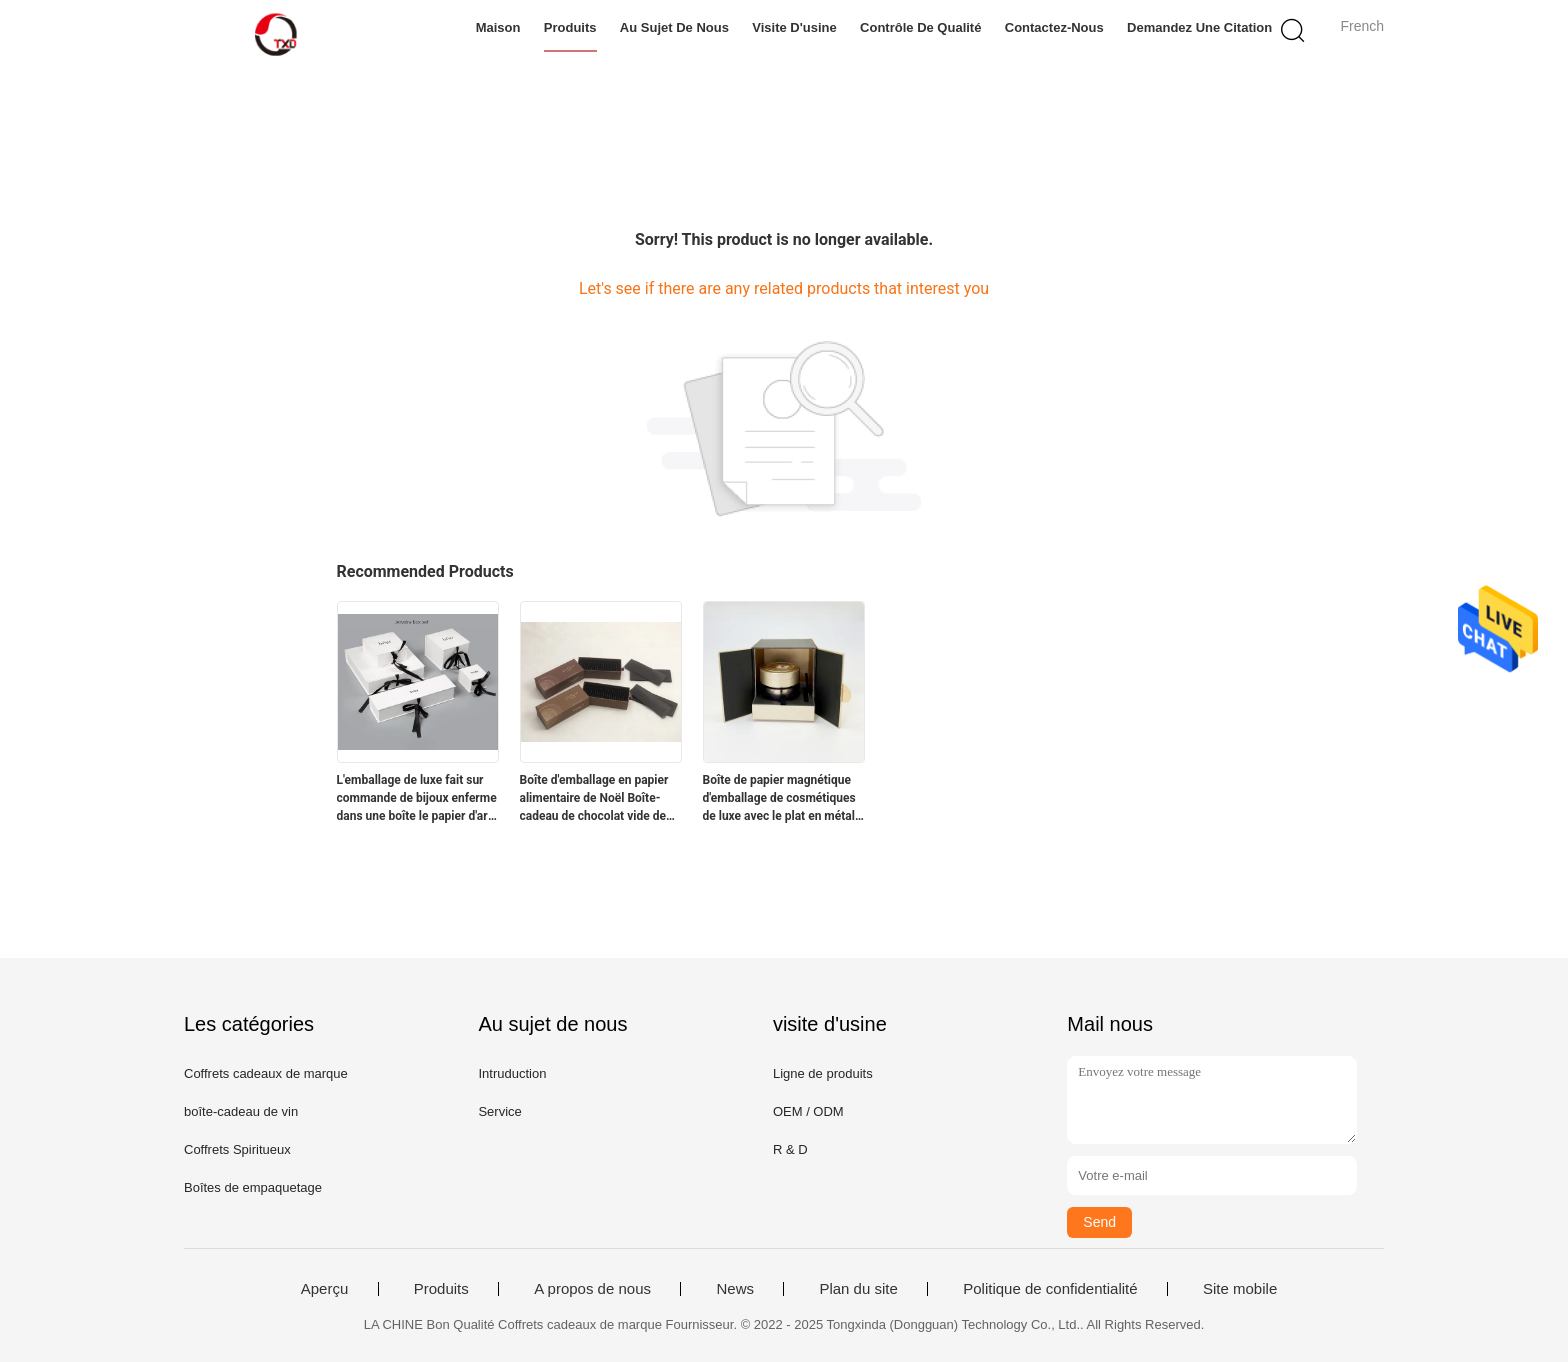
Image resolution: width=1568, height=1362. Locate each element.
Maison (498, 27)
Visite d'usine (794, 27)
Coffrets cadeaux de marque (266, 1073)
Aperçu (325, 1289)
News (735, 1289)
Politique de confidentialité (1050, 1289)
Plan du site (858, 1289)
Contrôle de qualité (920, 27)
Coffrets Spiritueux (237, 1149)
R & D (790, 1149)
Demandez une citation (1199, 27)
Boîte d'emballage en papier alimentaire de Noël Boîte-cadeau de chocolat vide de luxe (594, 799)
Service (499, 1111)
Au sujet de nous (674, 27)
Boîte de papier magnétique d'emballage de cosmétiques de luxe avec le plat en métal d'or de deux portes (779, 799)
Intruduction (512, 1073)
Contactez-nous (1054, 27)
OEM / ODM (808, 1111)
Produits (570, 27)
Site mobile (1240, 1289)
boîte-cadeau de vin (241, 1111)
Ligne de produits (823, 1073)
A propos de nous (592, 1289)
